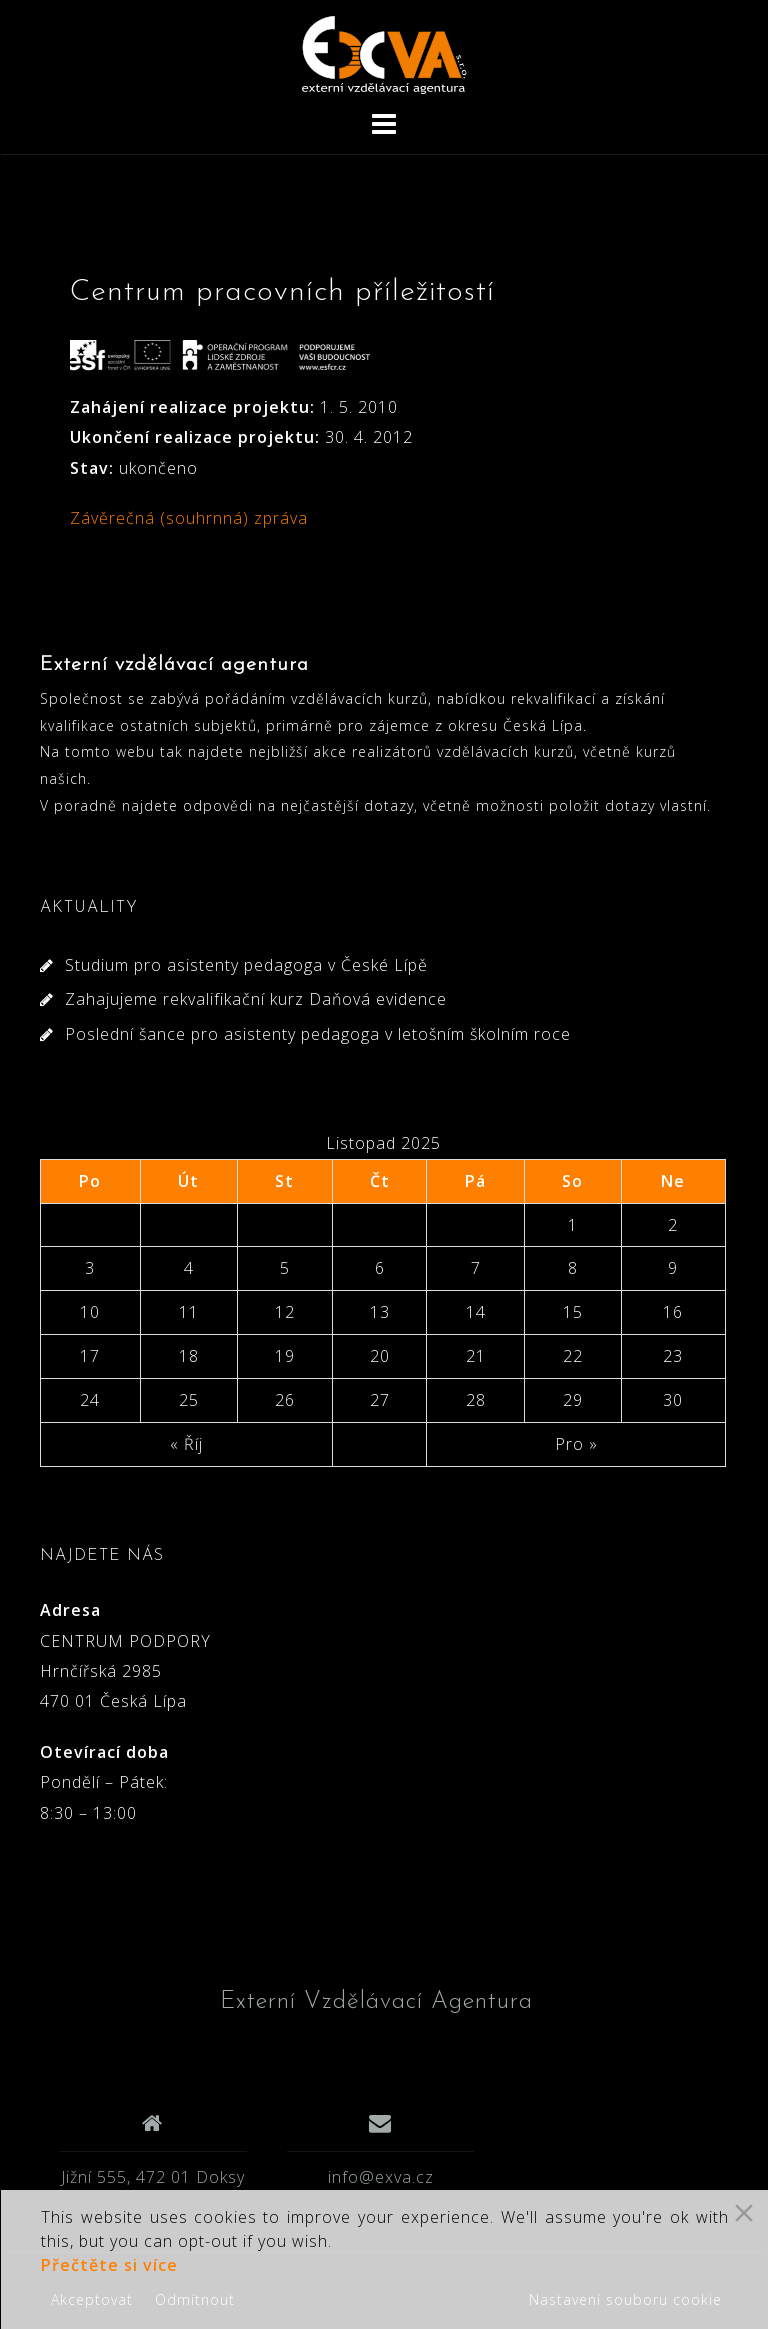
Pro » (576, 1444)
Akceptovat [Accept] (92, 2299)
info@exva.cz (381, 2177)
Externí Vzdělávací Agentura (376, 2002)
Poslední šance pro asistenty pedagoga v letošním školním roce (318, 1034)
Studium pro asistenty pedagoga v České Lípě (246, 965)
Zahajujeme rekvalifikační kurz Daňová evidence (256, 999)
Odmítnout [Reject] (195, 2299)
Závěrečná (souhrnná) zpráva (189, 518)
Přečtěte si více (109, 2265)
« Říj (186, 1444)
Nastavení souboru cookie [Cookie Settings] (625, 2299)
